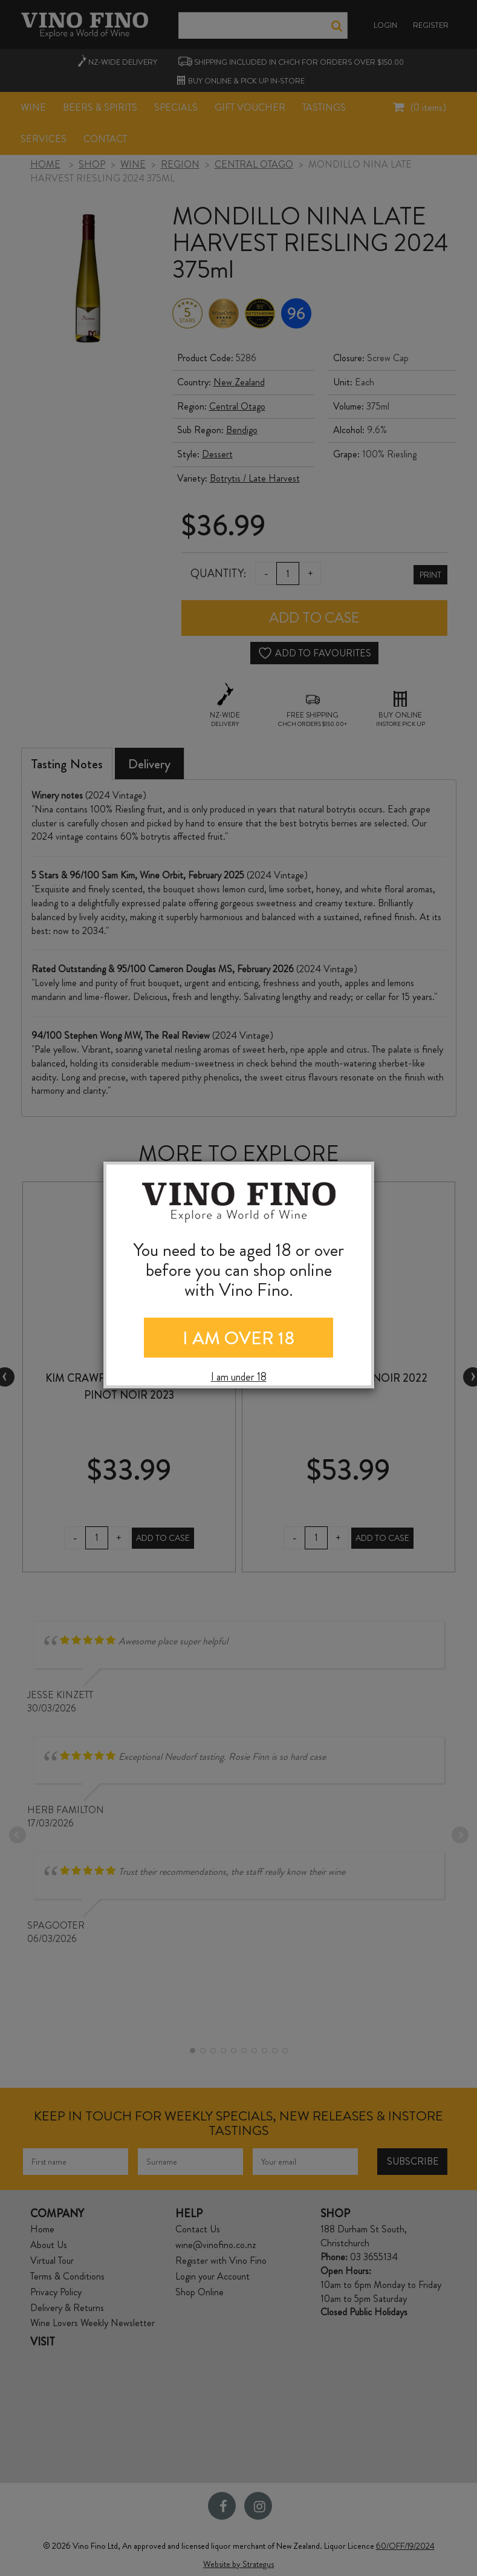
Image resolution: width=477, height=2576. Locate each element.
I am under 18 (239, 1377)
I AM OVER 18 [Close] (238, 1338)
